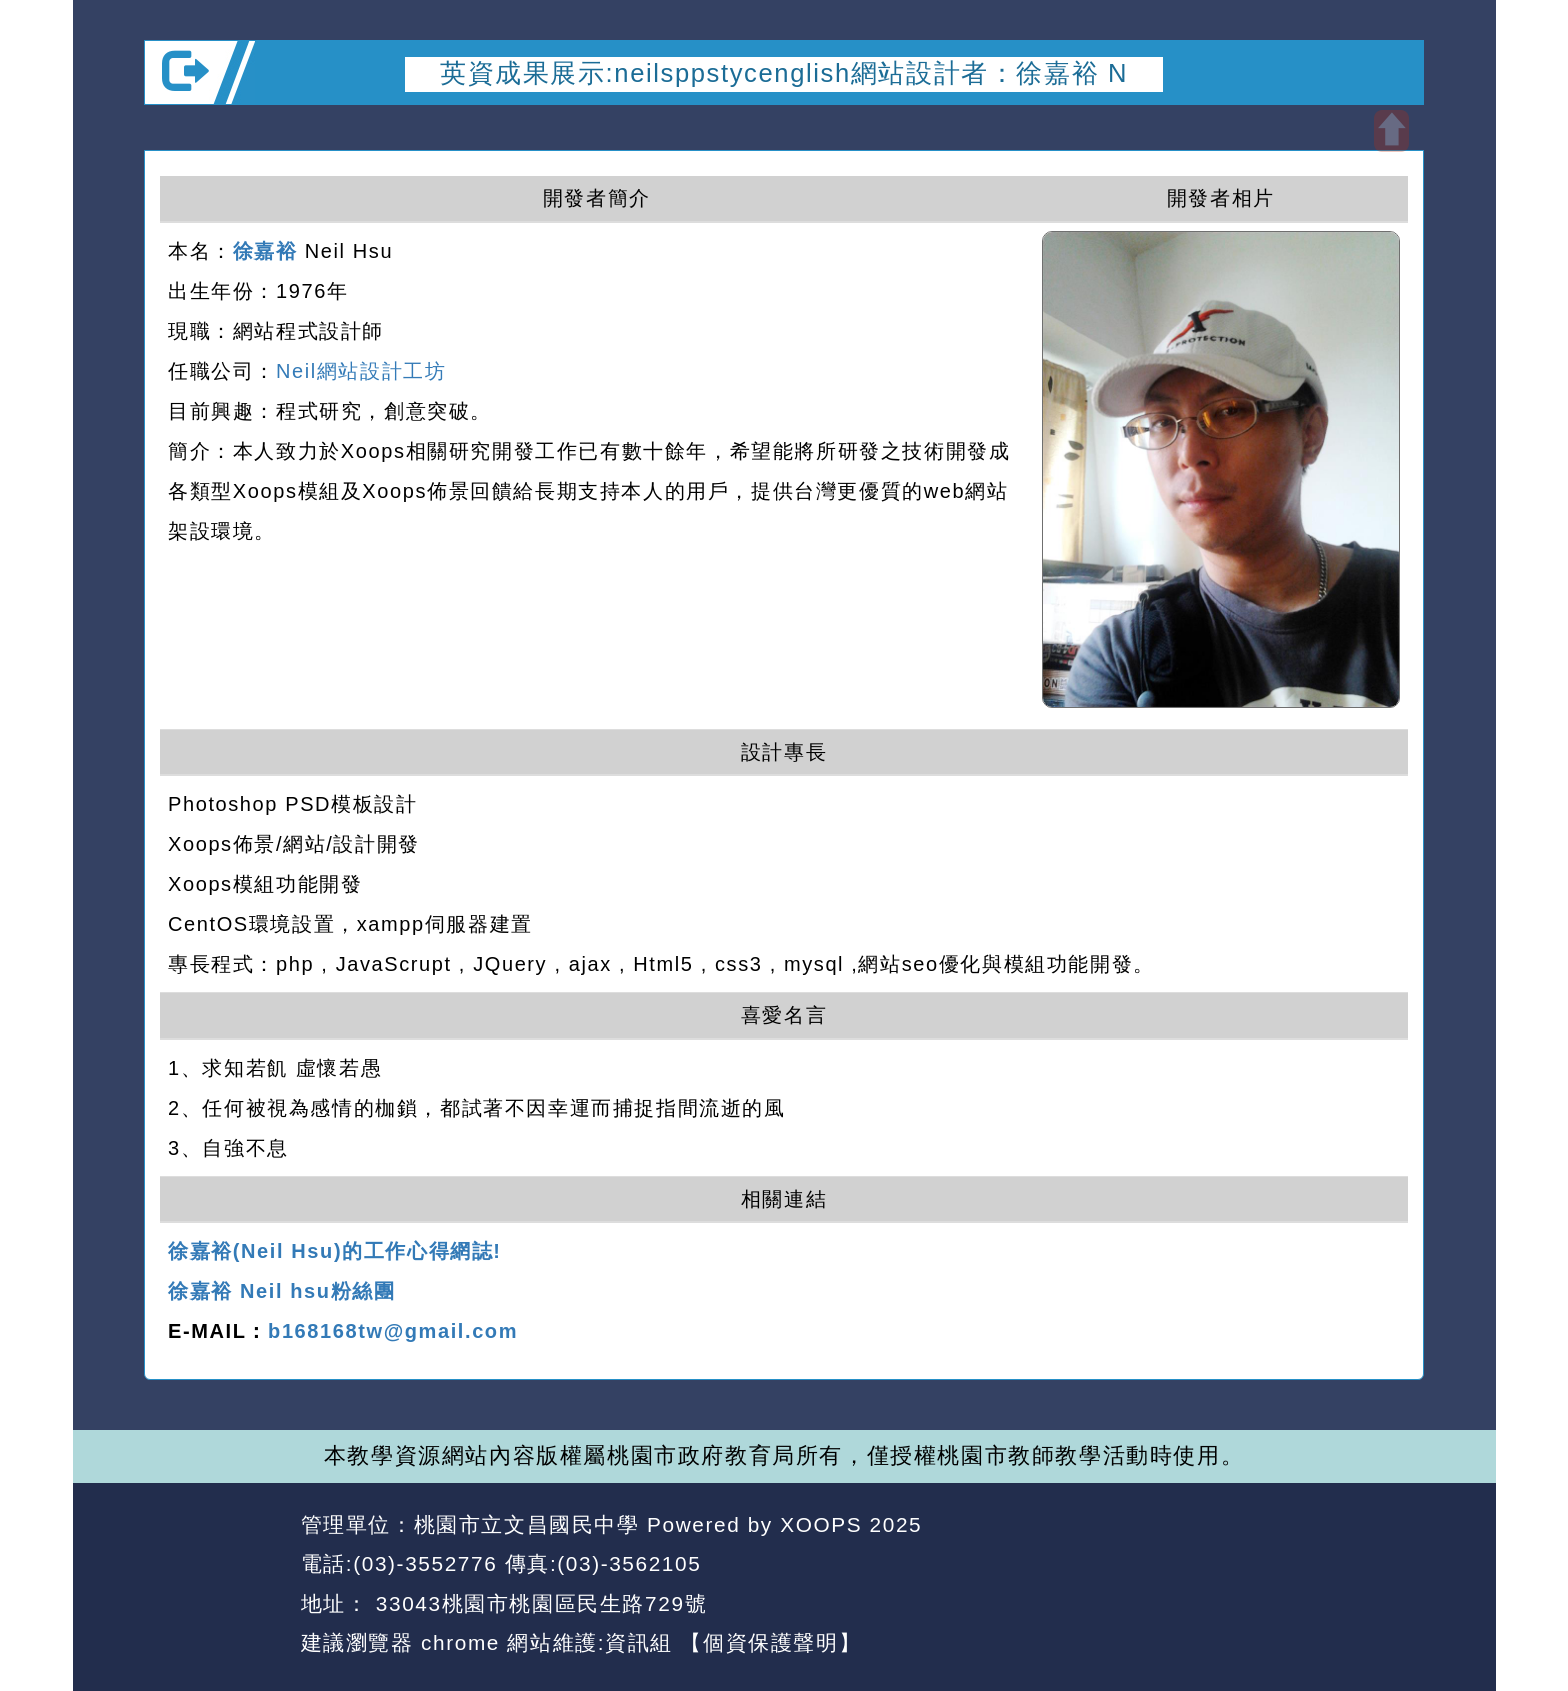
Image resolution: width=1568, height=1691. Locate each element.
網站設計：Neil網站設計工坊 (215, 1585)
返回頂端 (1372, 1565)
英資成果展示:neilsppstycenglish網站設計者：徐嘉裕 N (784, 73)
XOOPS (821, 1524)
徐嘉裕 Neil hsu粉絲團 (281, 1291)
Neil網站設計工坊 (361, 371)
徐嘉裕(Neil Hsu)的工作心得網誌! (335, 1251)
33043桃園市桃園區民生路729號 (537, 1603)
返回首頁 (1243, 1565)
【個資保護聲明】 (770, 1642)
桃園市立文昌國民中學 (527, 1524)
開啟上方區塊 (1391, 131)
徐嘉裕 (265, 251)
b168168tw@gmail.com (393, 1331)
